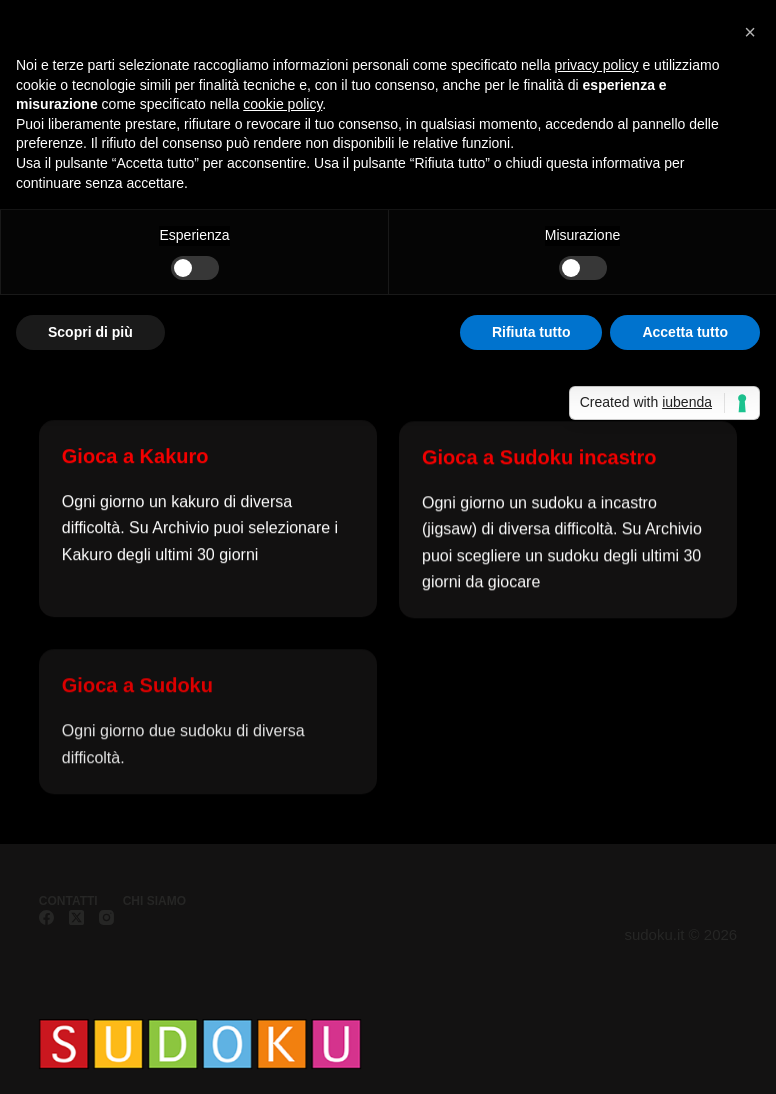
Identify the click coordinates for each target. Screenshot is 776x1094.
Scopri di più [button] (90, 332)
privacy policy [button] (597, 65)
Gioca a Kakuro (135, 456)
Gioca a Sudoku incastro (539, 459)
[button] (750, 32)
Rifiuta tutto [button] (531, 332)
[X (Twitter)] (76, 917)
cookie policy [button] (282, 104)
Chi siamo (154, 901)
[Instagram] (106, 917)
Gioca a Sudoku (137, 696)
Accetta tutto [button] (685, 332)
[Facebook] (46, 917)
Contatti (68, 901)
